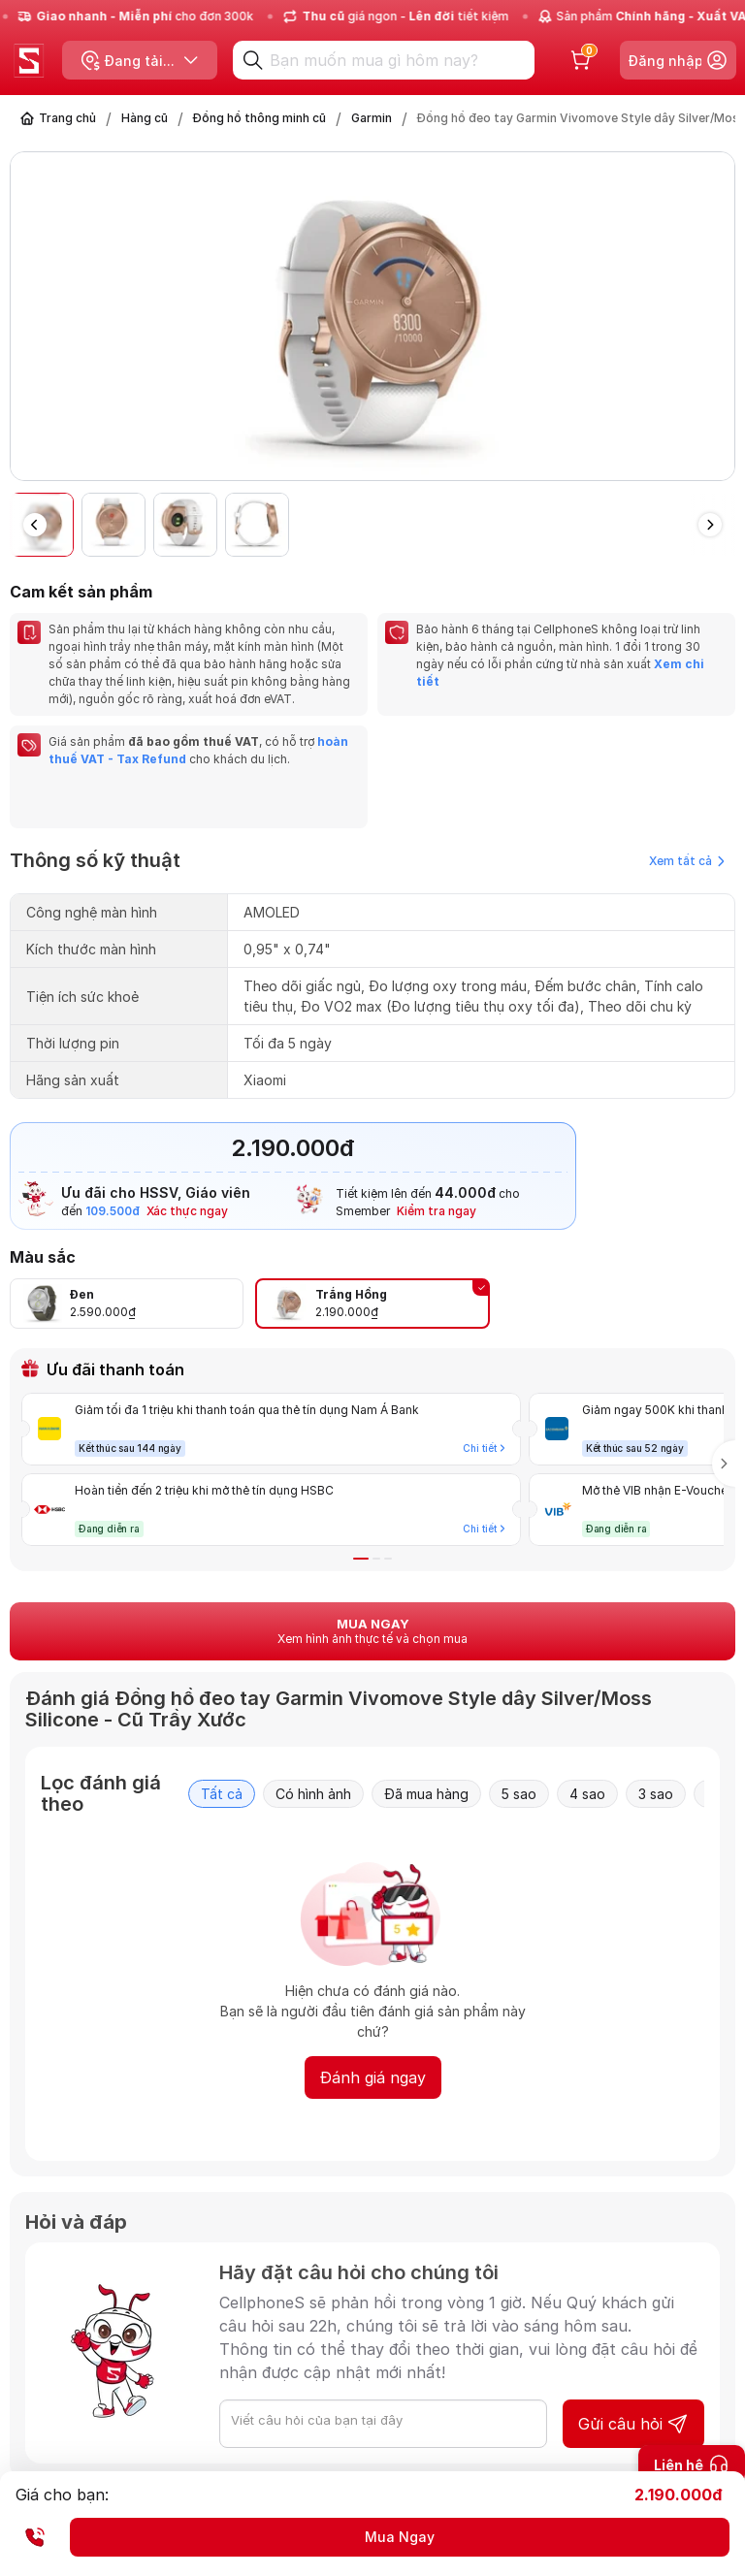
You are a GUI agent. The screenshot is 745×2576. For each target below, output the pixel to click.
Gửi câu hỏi (633, 2423)
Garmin (371, 118)
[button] (710, 525)
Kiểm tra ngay (436, 1211)
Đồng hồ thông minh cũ (259, 118)
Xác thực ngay (187, 1211)
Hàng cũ (144, 118)
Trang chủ (67, 118)
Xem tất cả (687, 860)
